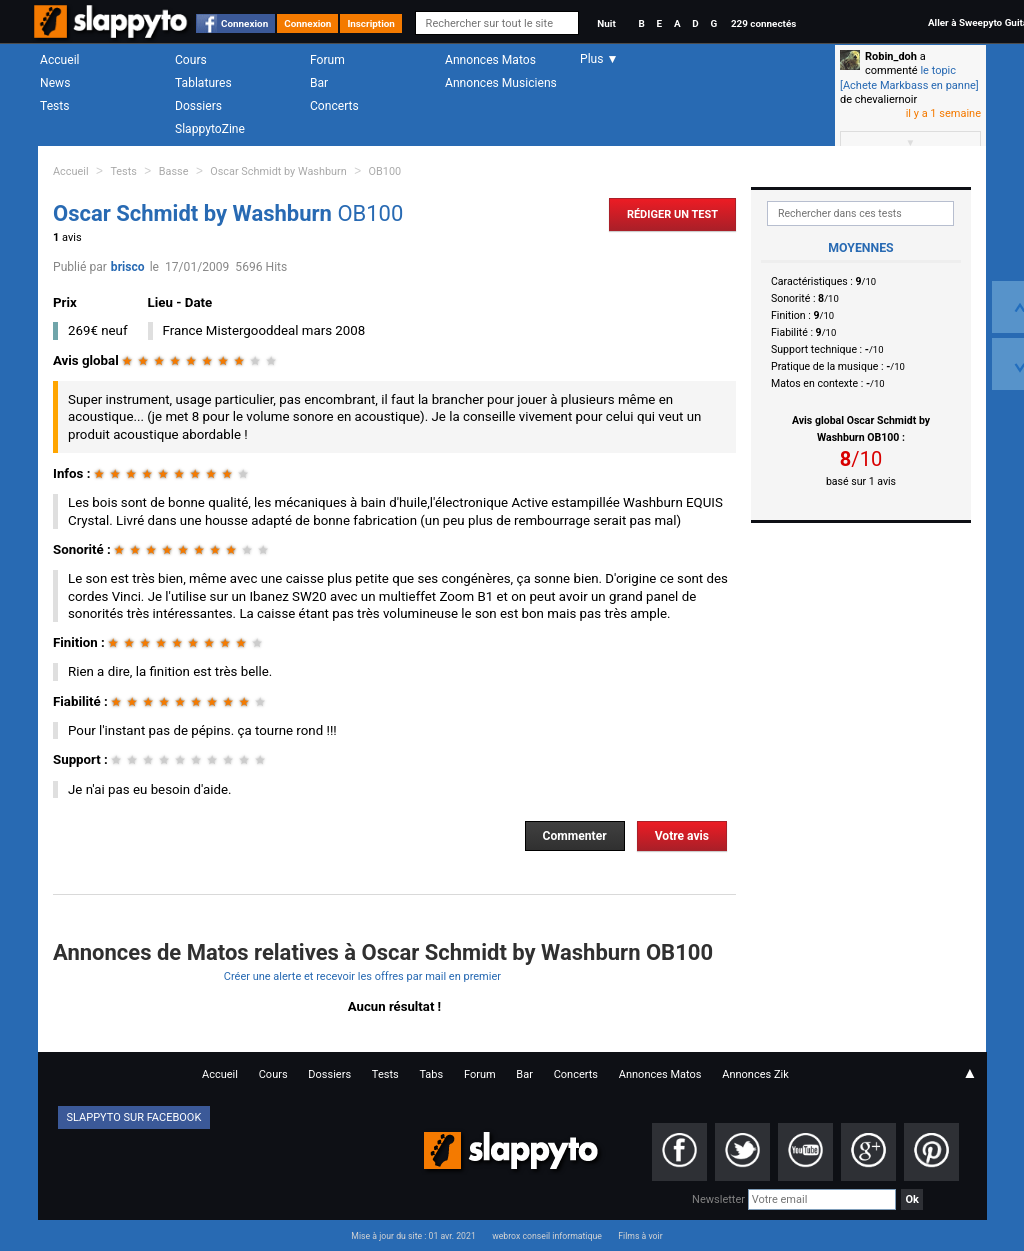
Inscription (371, 23)
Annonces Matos (490, 60)
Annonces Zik (755, 1074)
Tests (54, 106)
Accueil (60, 60)
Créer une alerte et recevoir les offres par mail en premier (362, 976)
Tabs (431, 1074)
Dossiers (198, 106)
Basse (174, 171)
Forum (327, 60)
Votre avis (682, 836)
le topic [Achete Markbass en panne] (909, 77)
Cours (191, 60)
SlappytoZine (210, 129)
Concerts (334, 106)
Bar (319, 83)
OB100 (385, 171)
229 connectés (763, 23)
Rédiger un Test (672, 214)
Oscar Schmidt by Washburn (278, 171)
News (55, 83)
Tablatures (203, 83)
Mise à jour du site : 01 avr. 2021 (413, 1236)
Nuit (606, 23)
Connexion (244, 23)
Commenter (575, 836)
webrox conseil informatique (547, 1236)
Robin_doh (891, 56)
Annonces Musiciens (501, 83)
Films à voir (640, 1236)
